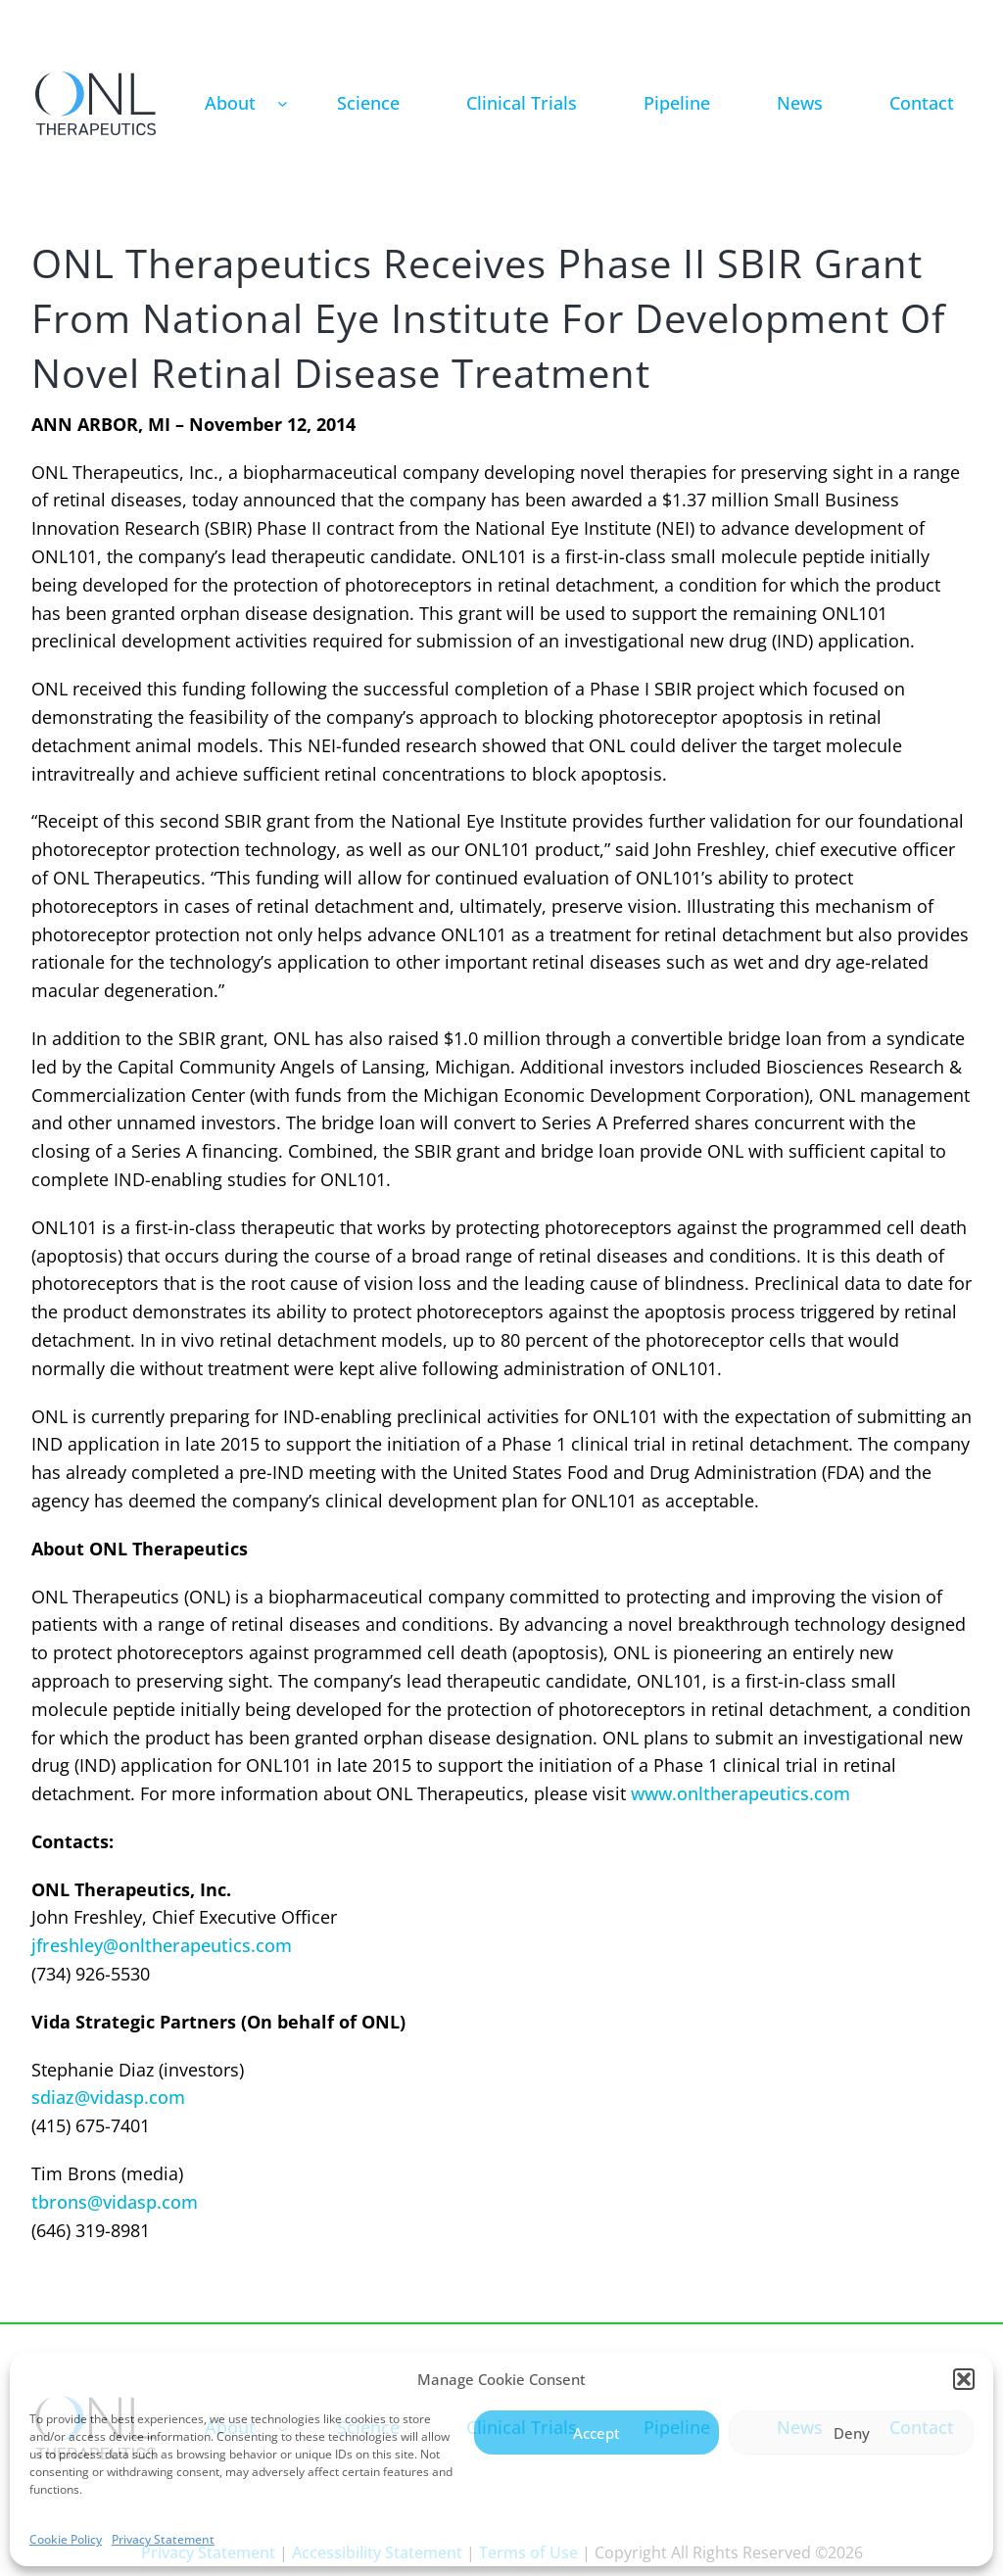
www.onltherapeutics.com (740, 1793)
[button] (964, 2379)
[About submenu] (282, 103)
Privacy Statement (163, 2539)
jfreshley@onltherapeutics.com (161, 1945)
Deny (852, 2433)
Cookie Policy (65, 2539)
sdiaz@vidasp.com (108, 2097)
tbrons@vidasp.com (114, 2202)
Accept (596, 2433)
